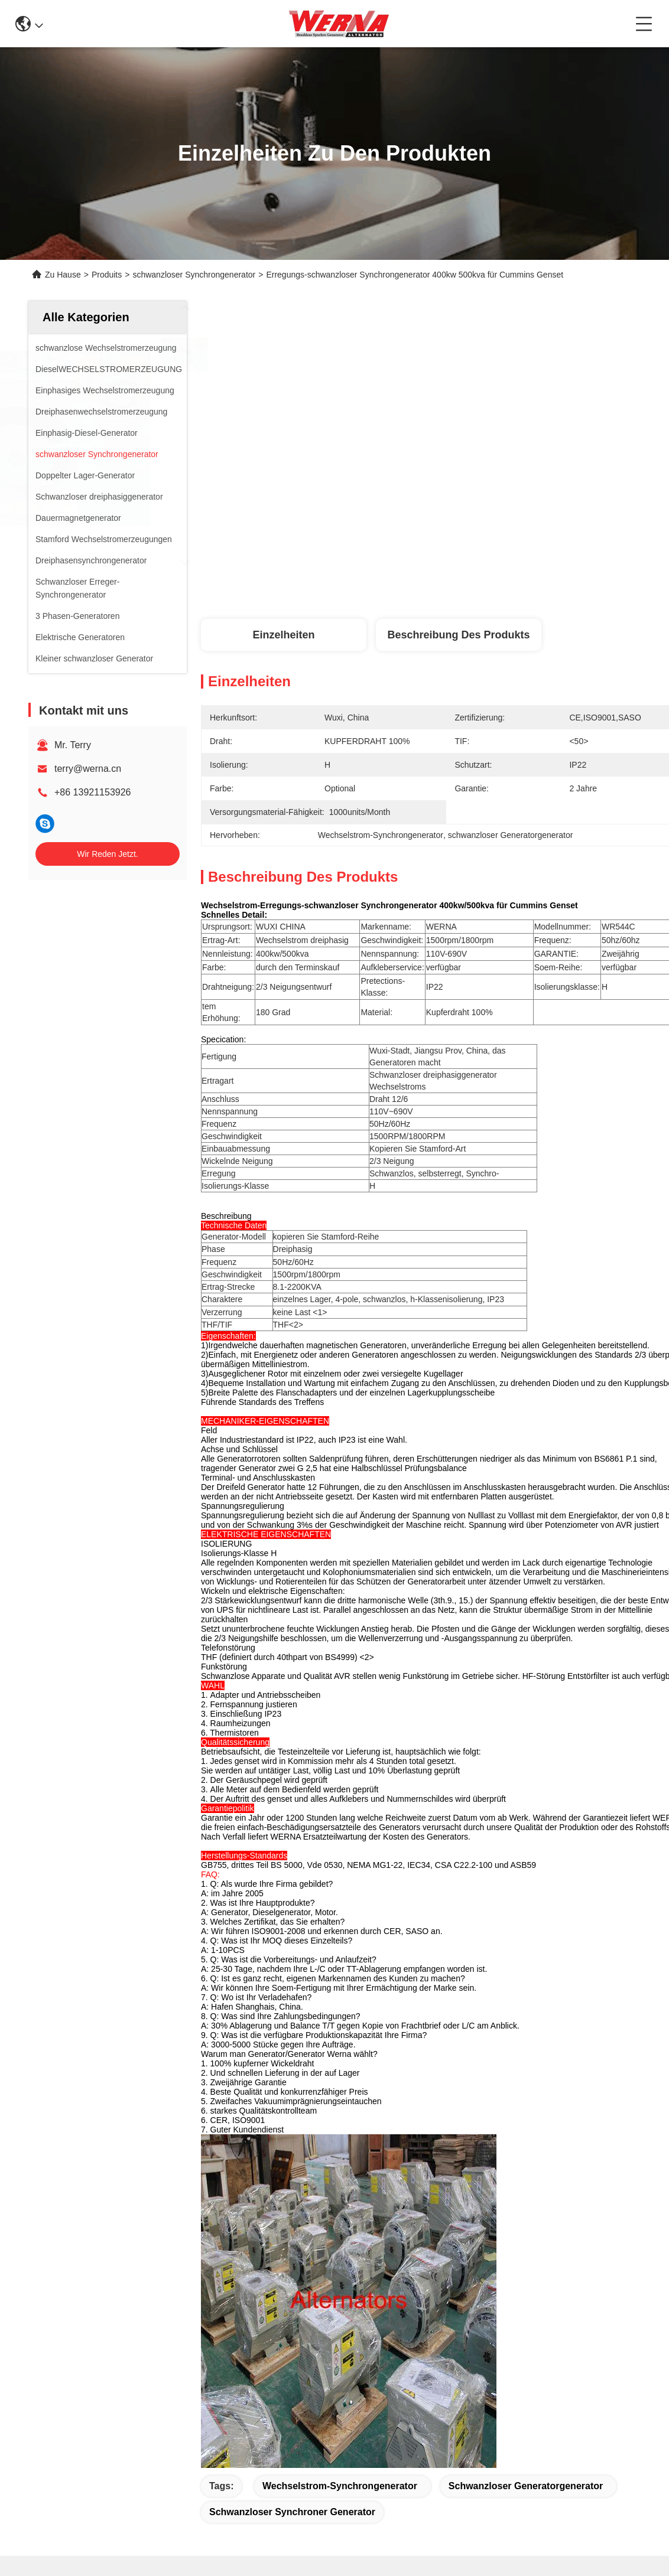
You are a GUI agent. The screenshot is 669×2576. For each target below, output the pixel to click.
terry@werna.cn (87, 769)
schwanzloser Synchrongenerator (193, 274)
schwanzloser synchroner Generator (292, 2512)
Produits (107, 274)
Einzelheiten (283, 635)
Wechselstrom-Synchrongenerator (339, 2486)
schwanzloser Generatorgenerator (526, 2486)
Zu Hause (63, 274)
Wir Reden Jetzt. (107, 854)
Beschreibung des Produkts (458, 635)
